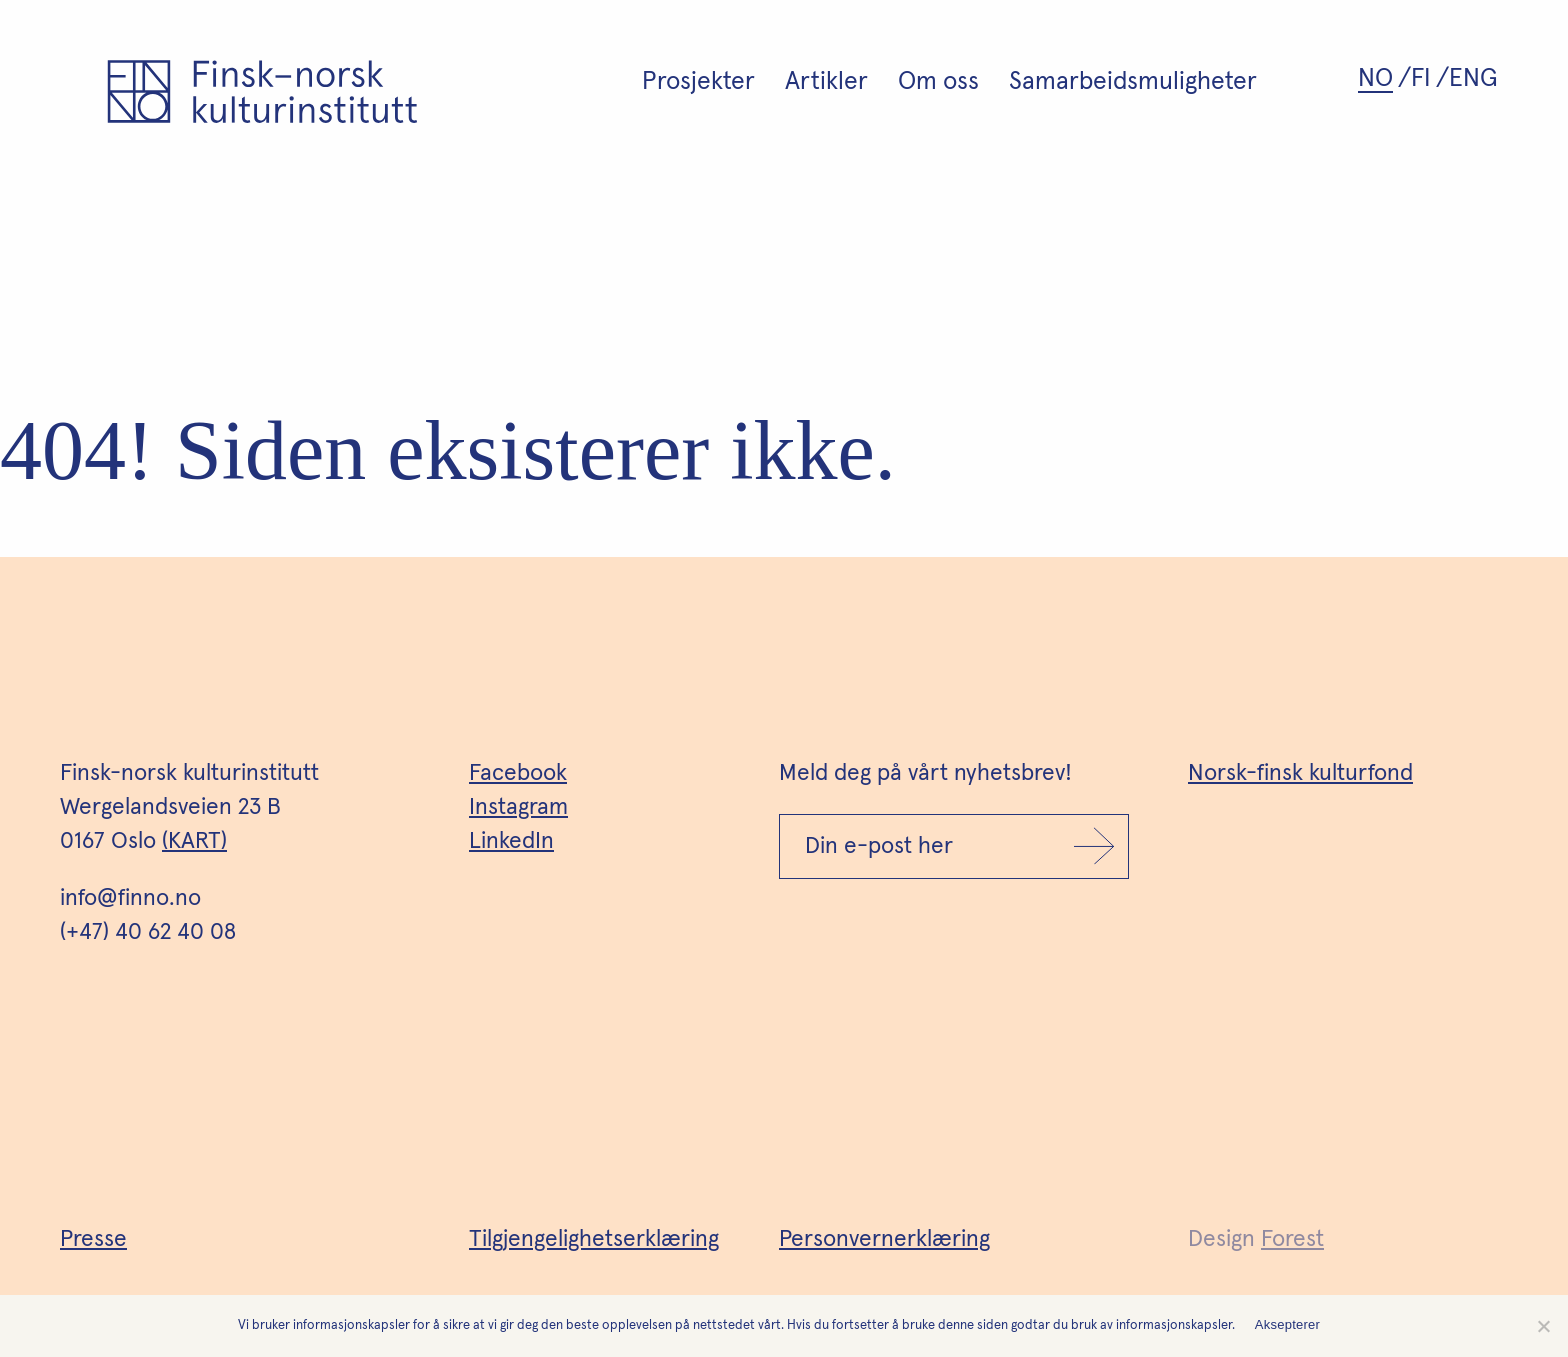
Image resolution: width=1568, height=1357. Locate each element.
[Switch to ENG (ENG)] (1476, 78)
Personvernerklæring (884, 1239)
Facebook (518, 773)
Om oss (938, 81)
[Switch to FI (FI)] (1430, 78)
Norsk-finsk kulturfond (1300, 773)
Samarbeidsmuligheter (1133, 81)
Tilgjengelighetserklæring (594, 1239)
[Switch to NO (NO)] (1384, 78)
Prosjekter (698, 81)
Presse (93, 1239)
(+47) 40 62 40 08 (148, 932)
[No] (1543, 1326)
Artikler (826, 81)
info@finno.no (130, 898)
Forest (1292, 1239)
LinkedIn (511, 841)
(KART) (194, 841)
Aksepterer (1287, 1324)
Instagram (518, 807)
